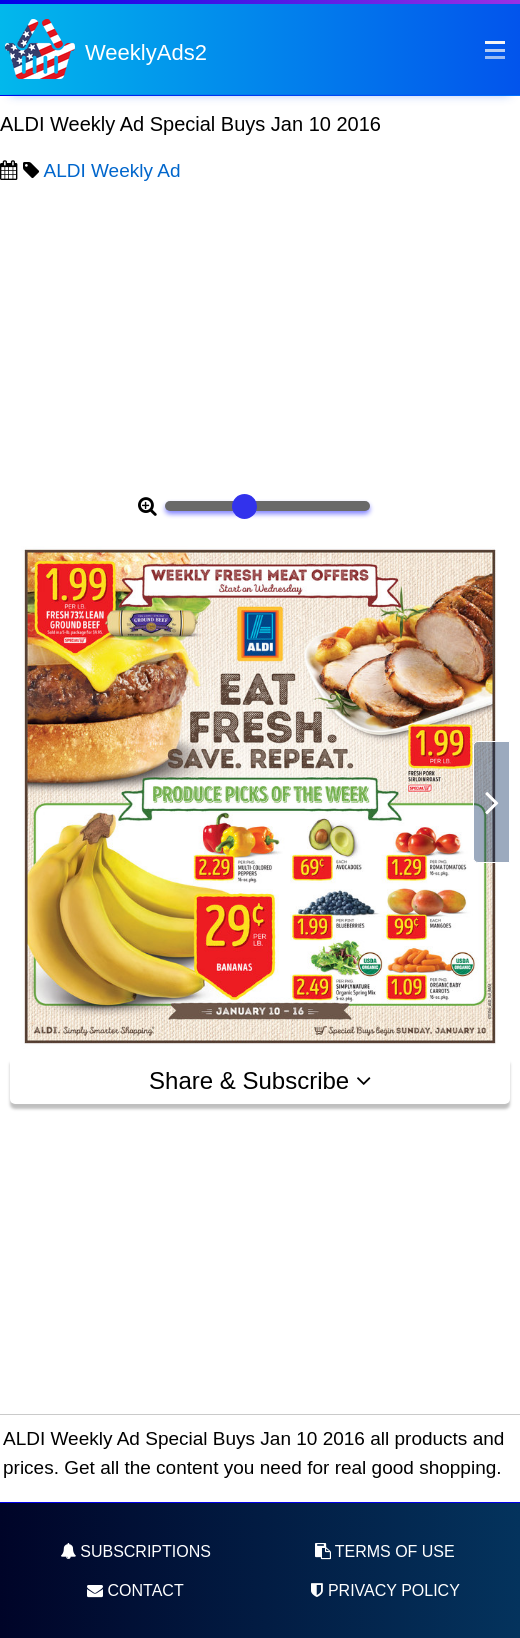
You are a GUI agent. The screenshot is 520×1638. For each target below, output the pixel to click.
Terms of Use (385, 1551)
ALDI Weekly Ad (112, 170)
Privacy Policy (384, 1590)
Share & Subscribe (260, 1080)
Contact (135, 1590)
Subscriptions (135, 1551)
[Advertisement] (260, 336)
